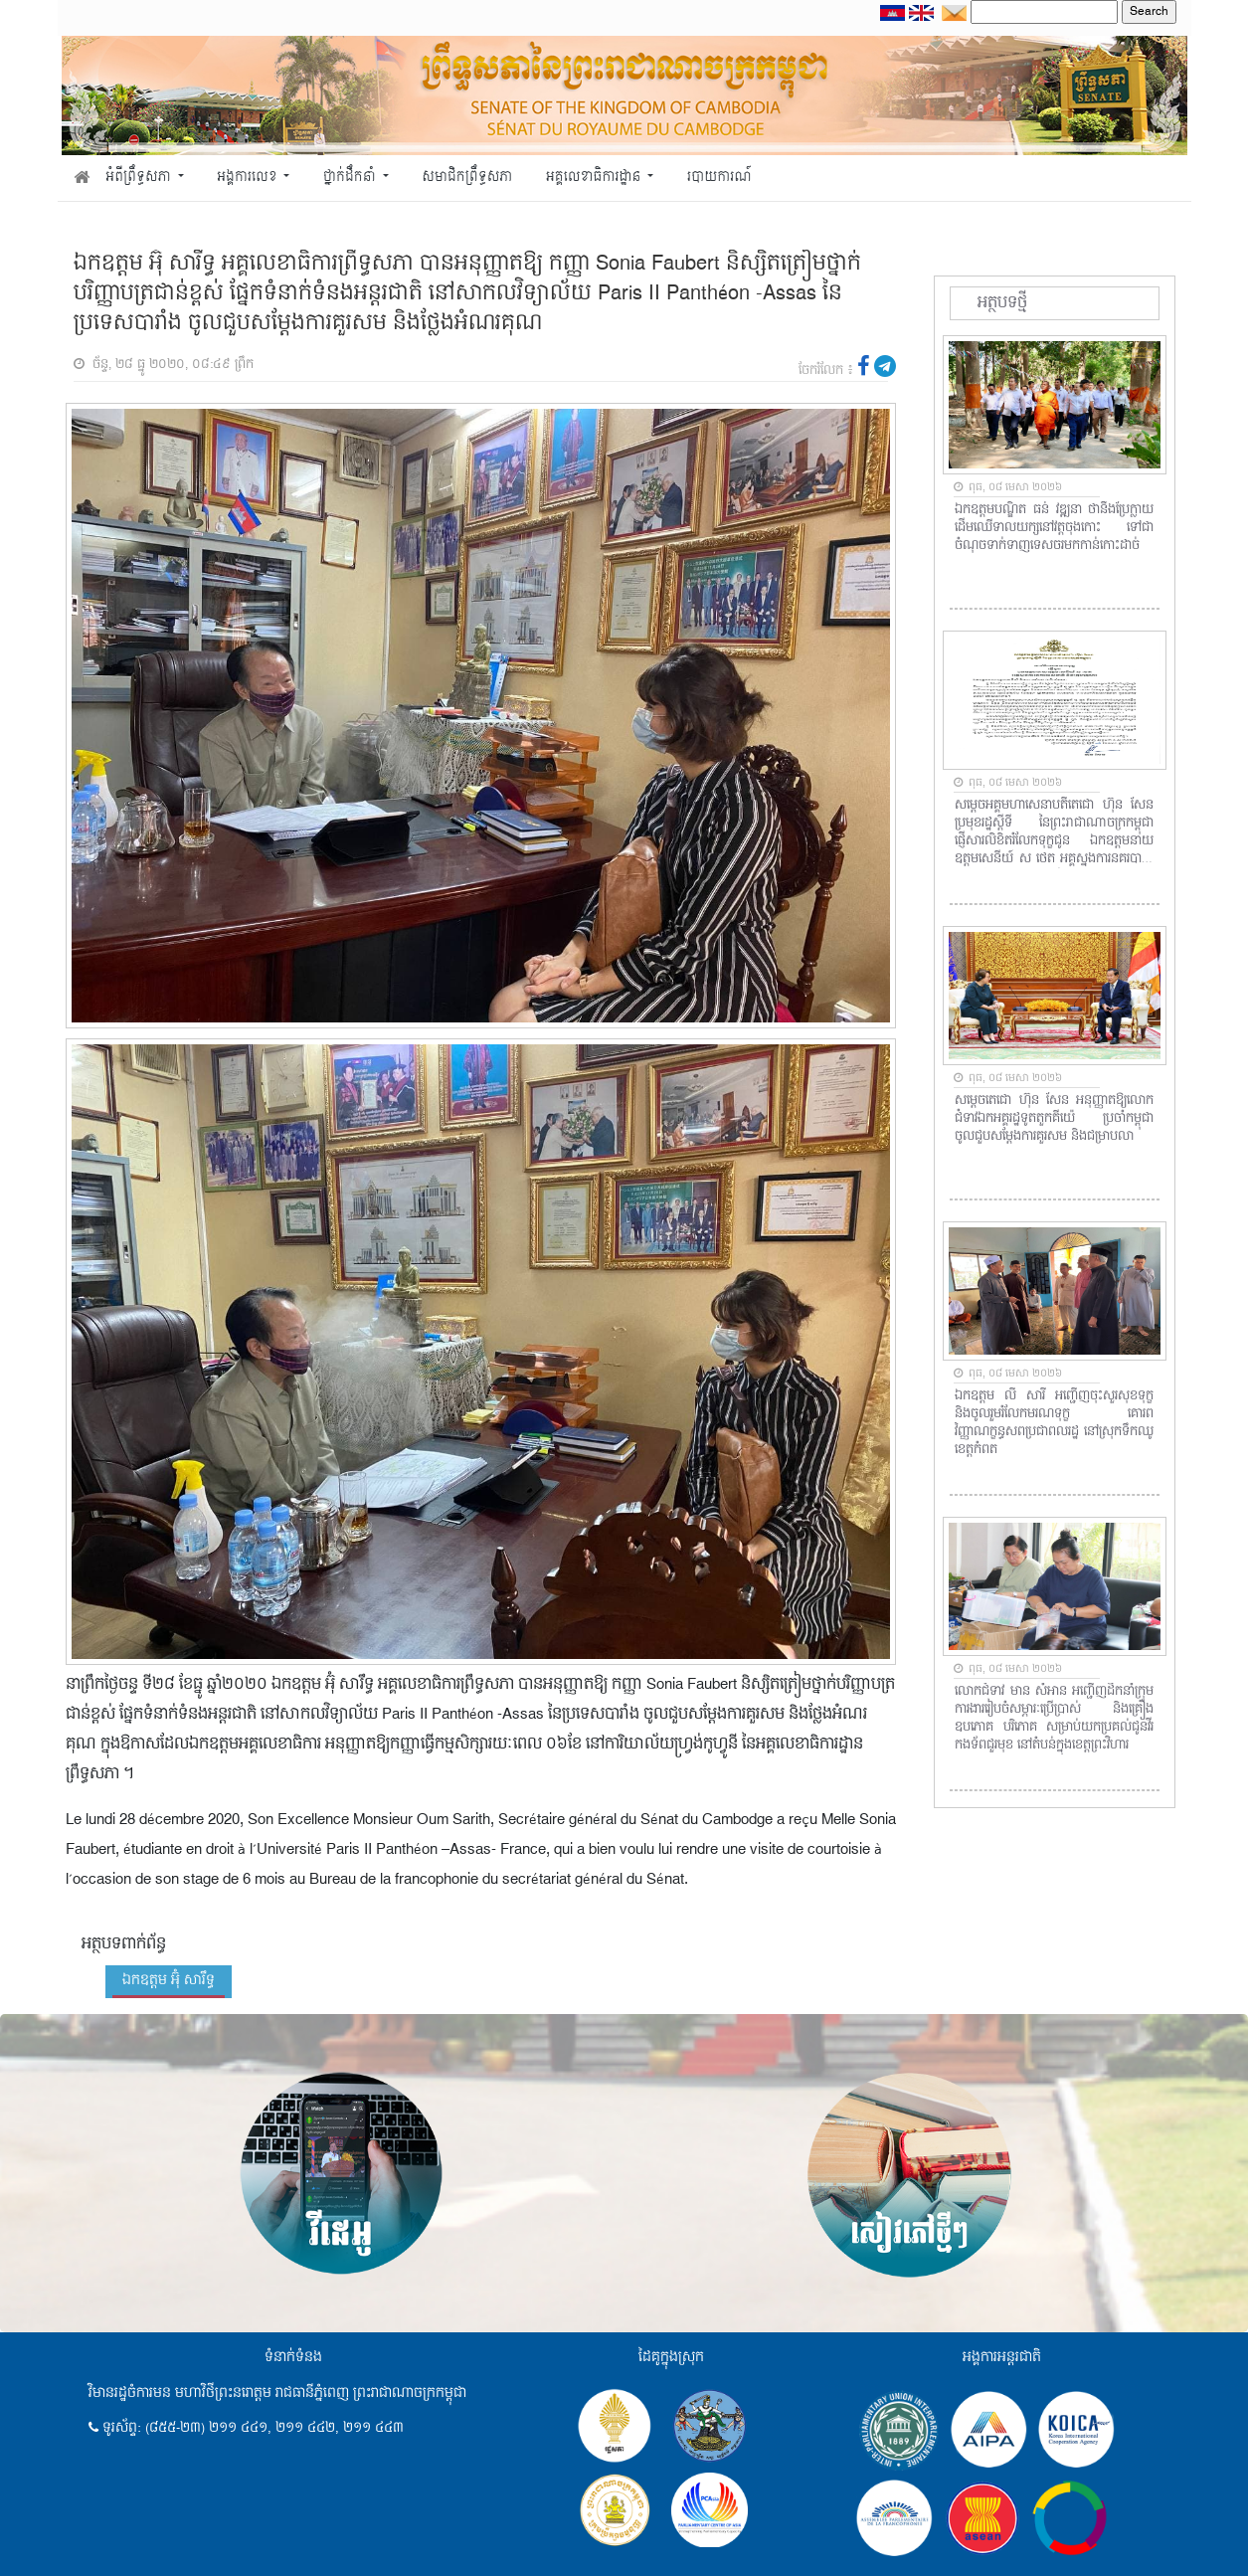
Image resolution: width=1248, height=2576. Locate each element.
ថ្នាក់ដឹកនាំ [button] (351, 177)
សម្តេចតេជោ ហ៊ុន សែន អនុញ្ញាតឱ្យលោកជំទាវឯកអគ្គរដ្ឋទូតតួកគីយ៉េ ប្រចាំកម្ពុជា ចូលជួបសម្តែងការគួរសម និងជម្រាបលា (1054, 1119)
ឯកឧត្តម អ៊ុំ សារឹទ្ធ (168, 1980)
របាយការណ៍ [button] (719, 177)
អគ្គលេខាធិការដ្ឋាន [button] (595, 177)
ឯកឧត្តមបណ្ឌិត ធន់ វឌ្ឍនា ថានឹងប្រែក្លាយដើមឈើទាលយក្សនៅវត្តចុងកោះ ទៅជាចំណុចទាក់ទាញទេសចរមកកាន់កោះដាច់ (1054, 528)
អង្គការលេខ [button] (248, 177)
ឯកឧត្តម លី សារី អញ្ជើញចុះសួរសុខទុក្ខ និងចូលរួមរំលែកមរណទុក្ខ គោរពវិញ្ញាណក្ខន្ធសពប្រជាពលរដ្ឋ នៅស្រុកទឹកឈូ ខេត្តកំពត (1054, 1423)
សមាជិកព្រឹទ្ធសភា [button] (467, 177)
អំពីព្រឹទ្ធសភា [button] (139, 177)
